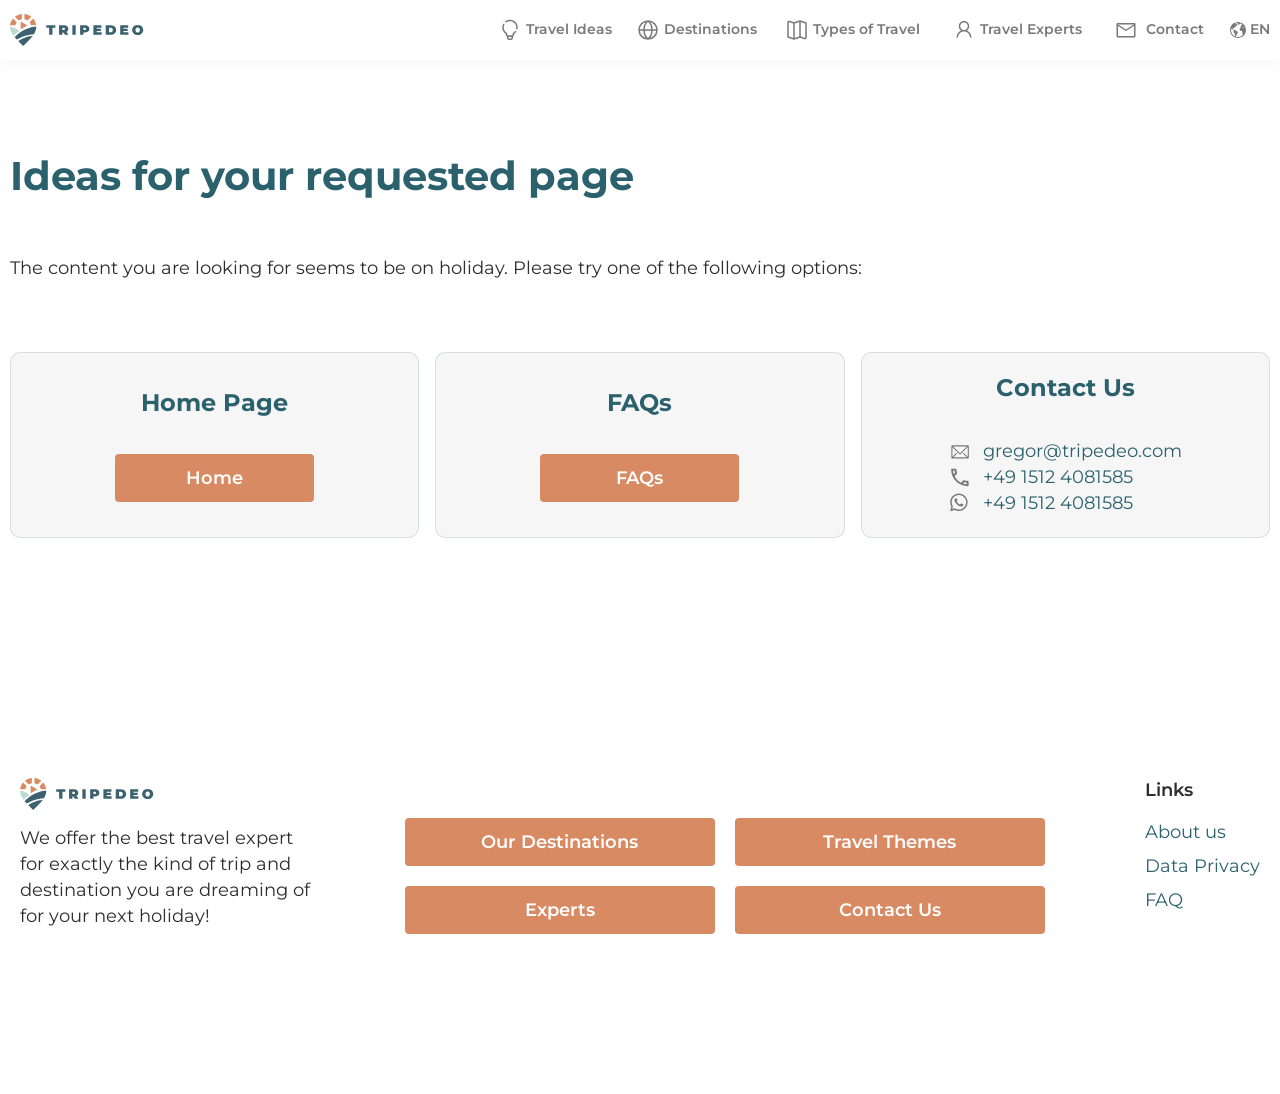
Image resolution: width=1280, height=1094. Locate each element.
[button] (696, 30)
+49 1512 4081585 (1058, 477)
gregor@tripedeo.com (1082, 451)
